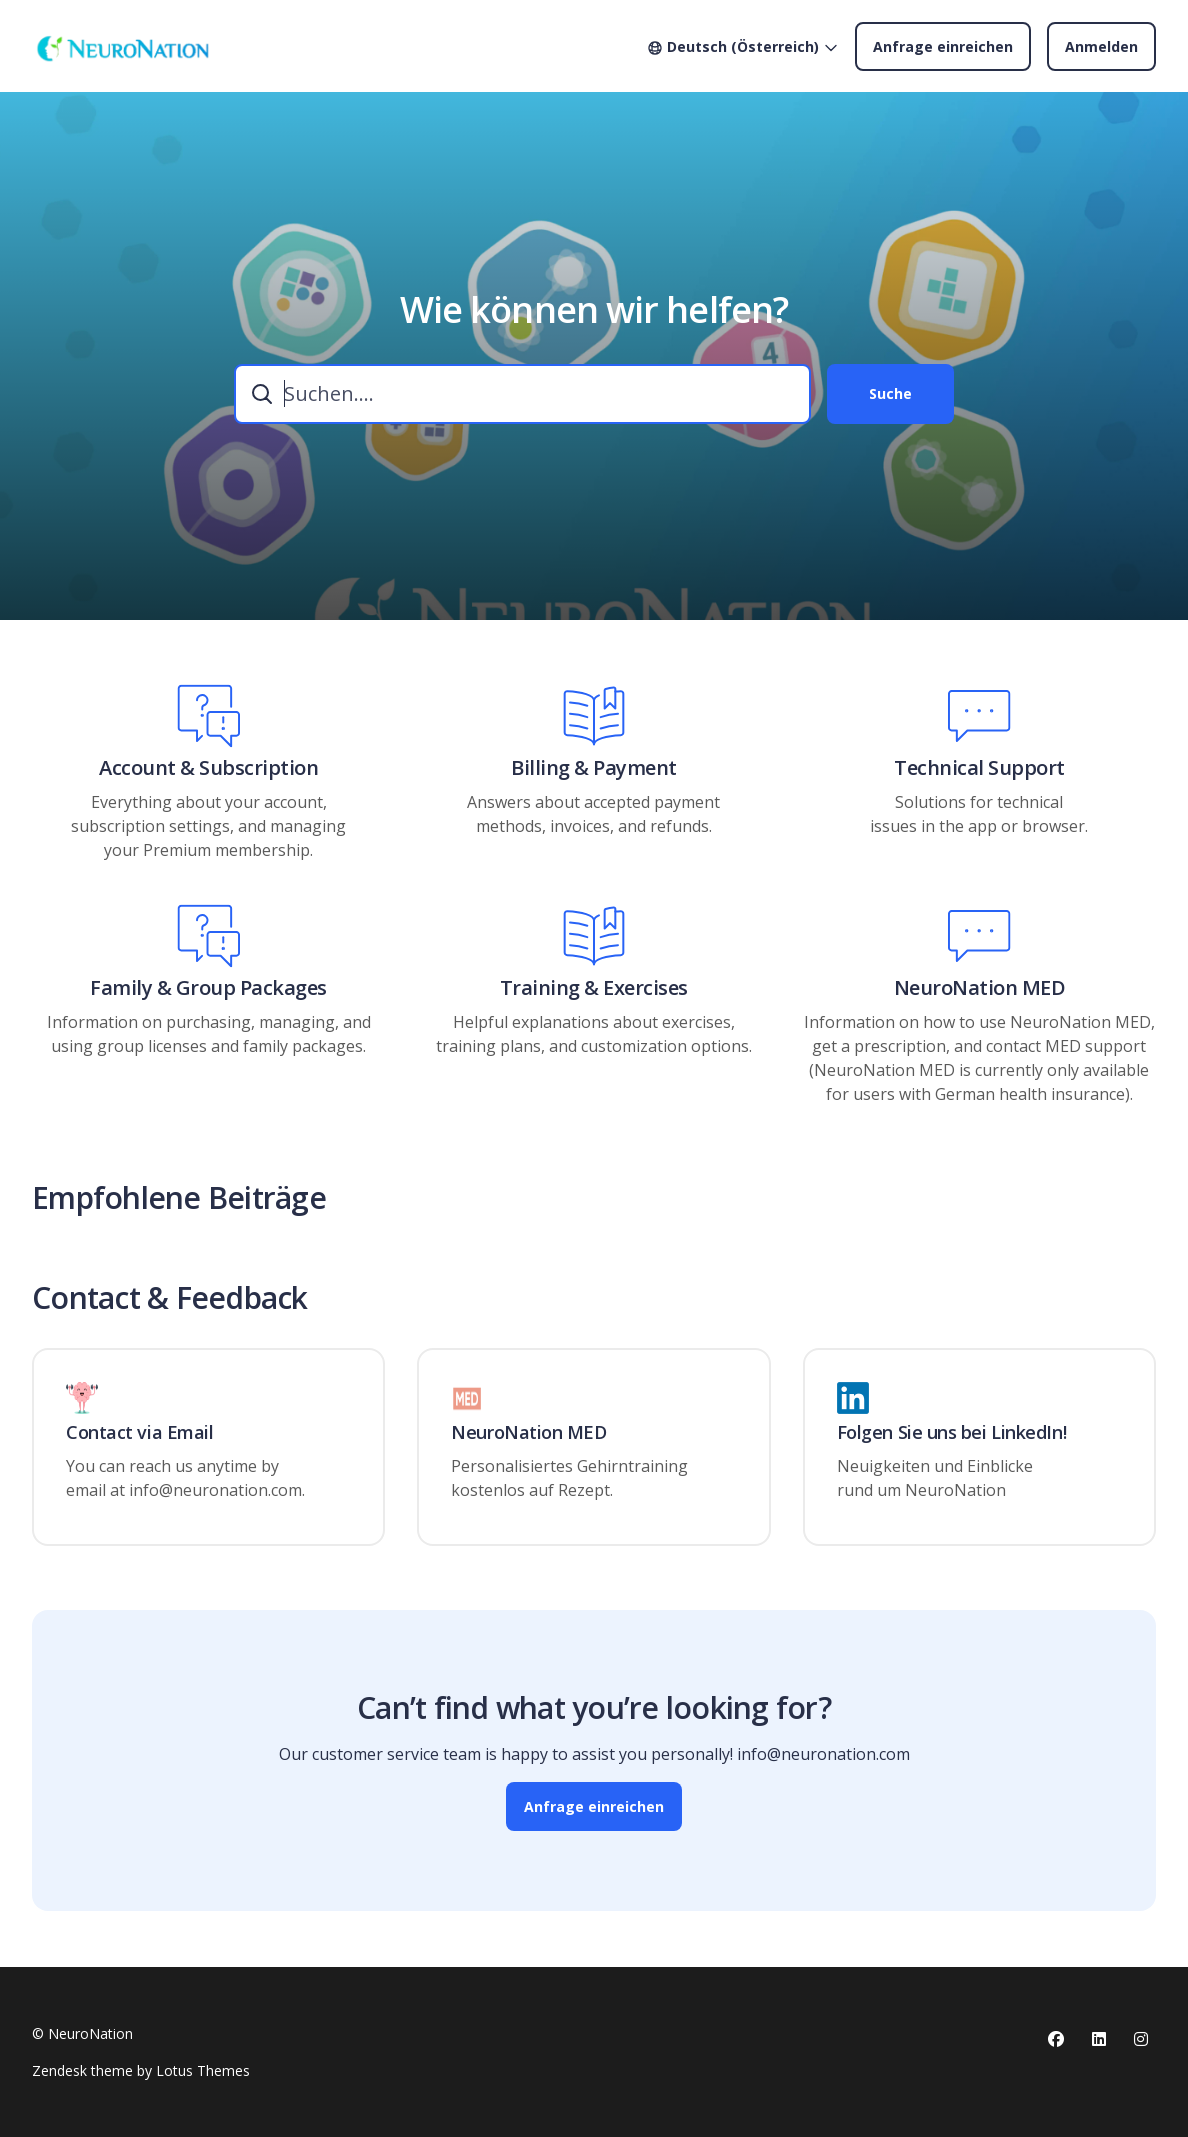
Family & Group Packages (208, 988)
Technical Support (979, 768)
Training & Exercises (594, 988)
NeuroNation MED (980, 988)
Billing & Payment (594, 768)
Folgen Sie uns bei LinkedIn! (951, 1433)
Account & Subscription (208, 768)
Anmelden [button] (1101, 46)
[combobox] (522, 394)
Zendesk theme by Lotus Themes (141, 2070)
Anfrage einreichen (943, 46)
